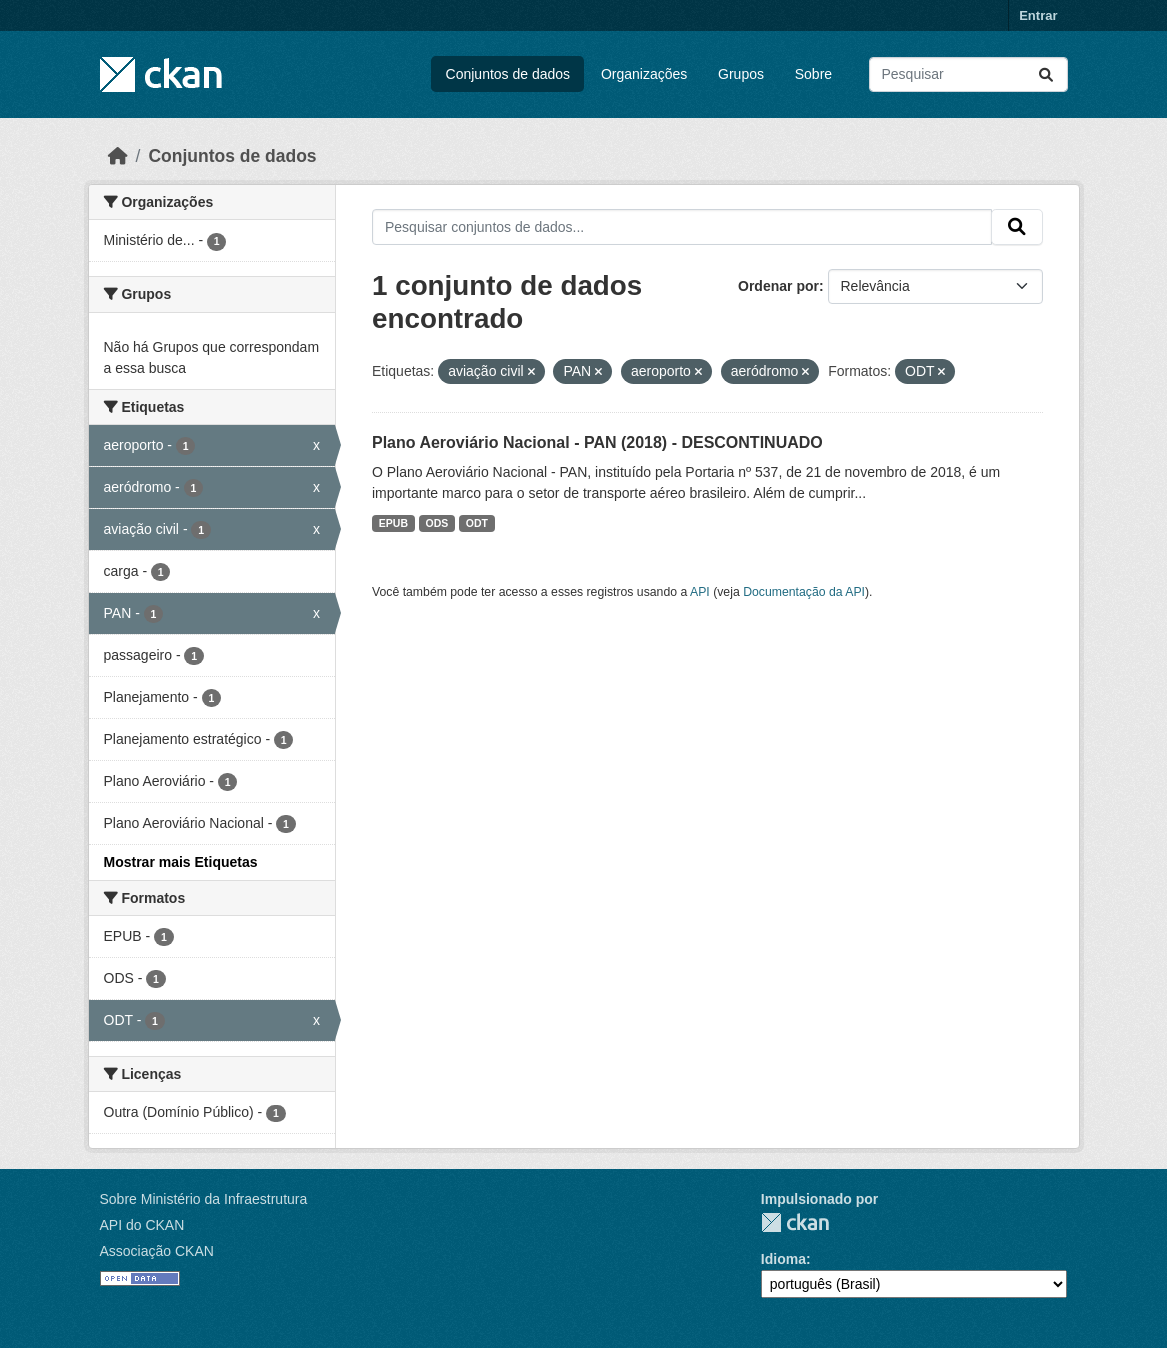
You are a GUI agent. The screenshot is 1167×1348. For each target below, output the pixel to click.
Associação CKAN (157, 1251)
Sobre (813, 74)
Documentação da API (804, 592)
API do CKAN (142, 1225)
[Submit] (1046, 74)
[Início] (118, 156)
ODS (437, 523)
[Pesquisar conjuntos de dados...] (968, 74)
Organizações (644, 74)
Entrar (1038, 15)
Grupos (741, 74)
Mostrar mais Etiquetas (181, 862)
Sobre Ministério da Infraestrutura (204, 1199)
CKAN (795, 1222)
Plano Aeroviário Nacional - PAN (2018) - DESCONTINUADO (597, 442)
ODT (477, 523)
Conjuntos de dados (508, 74)
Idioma (783, 1259)
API (700, 592)
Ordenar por (778, 286)
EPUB (393, 523)
